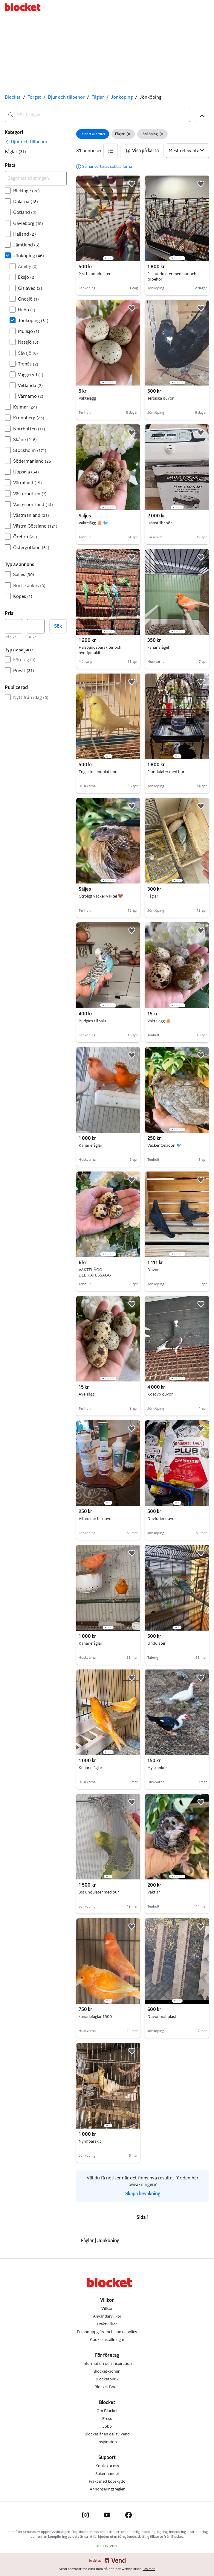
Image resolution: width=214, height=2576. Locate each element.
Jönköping (122, 97)
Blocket (13, 97)
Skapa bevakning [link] (142, 2193)
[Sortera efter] (187, 151)
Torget (34, 97)
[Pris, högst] (35, 626)
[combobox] (97, 115)
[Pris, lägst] (13, 626)
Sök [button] (58, 626)
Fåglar (97, 97)
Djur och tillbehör (66, 97)
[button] (202, 115)
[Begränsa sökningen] (36, 178)
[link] (26, 141)
